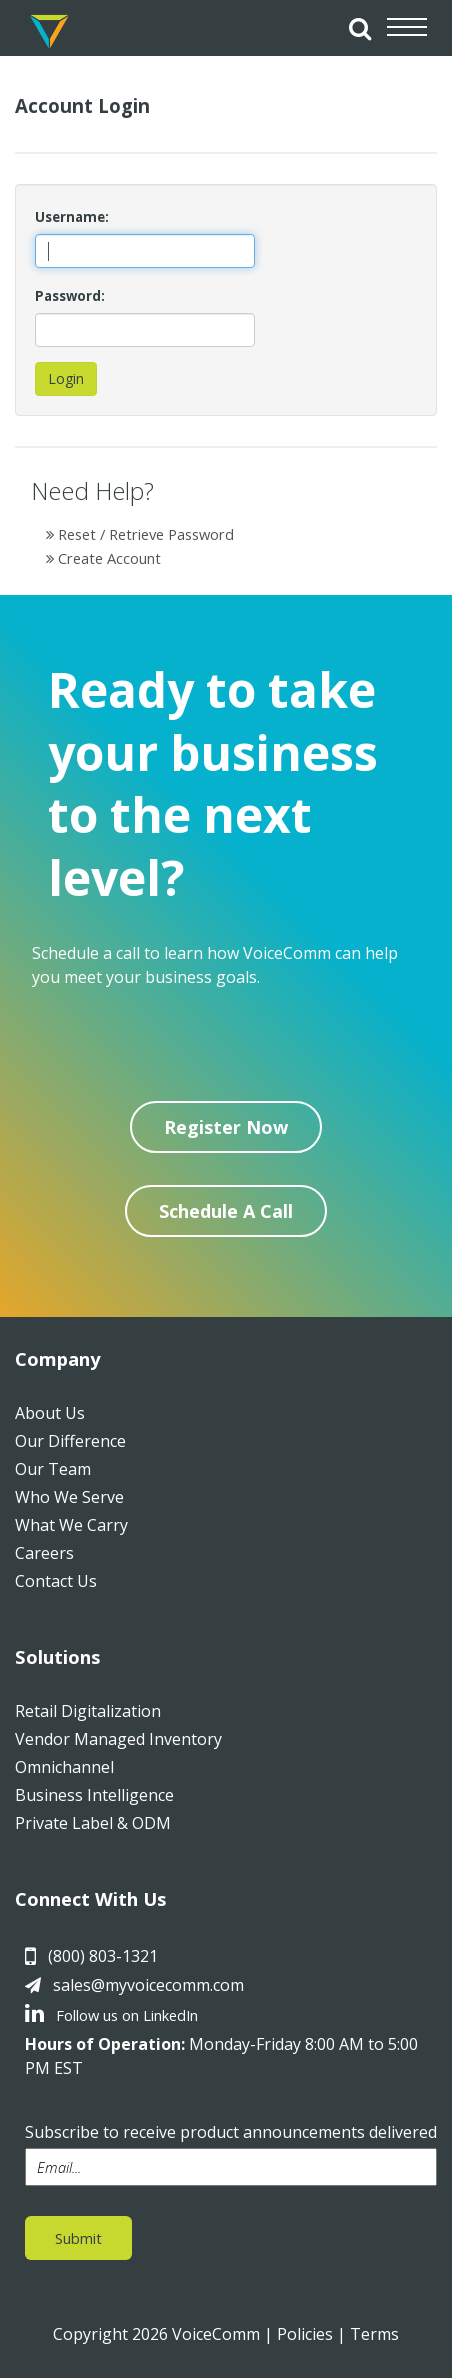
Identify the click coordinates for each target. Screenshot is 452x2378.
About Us (50, 1413)
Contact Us (56, 1581)
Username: (72, 217)
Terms (374, 2334)
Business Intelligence (94, 1795)
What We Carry (71, 1525)
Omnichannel (64, 1767)
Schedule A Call (226, 1211)
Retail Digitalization (88, 1711)
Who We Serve (69, 1497)
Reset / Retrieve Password (140, 534)
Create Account (103, 558)
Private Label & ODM (93, 1823)
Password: (70, 296)
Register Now (226, 1127)
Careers (44, 1553)
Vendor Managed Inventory (118, 1739)
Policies (305, 2334)
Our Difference (70, 1441)
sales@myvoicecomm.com (148, 1985)
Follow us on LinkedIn (111, 2015)
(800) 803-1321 (103, 1956)
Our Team (53, 1469)
